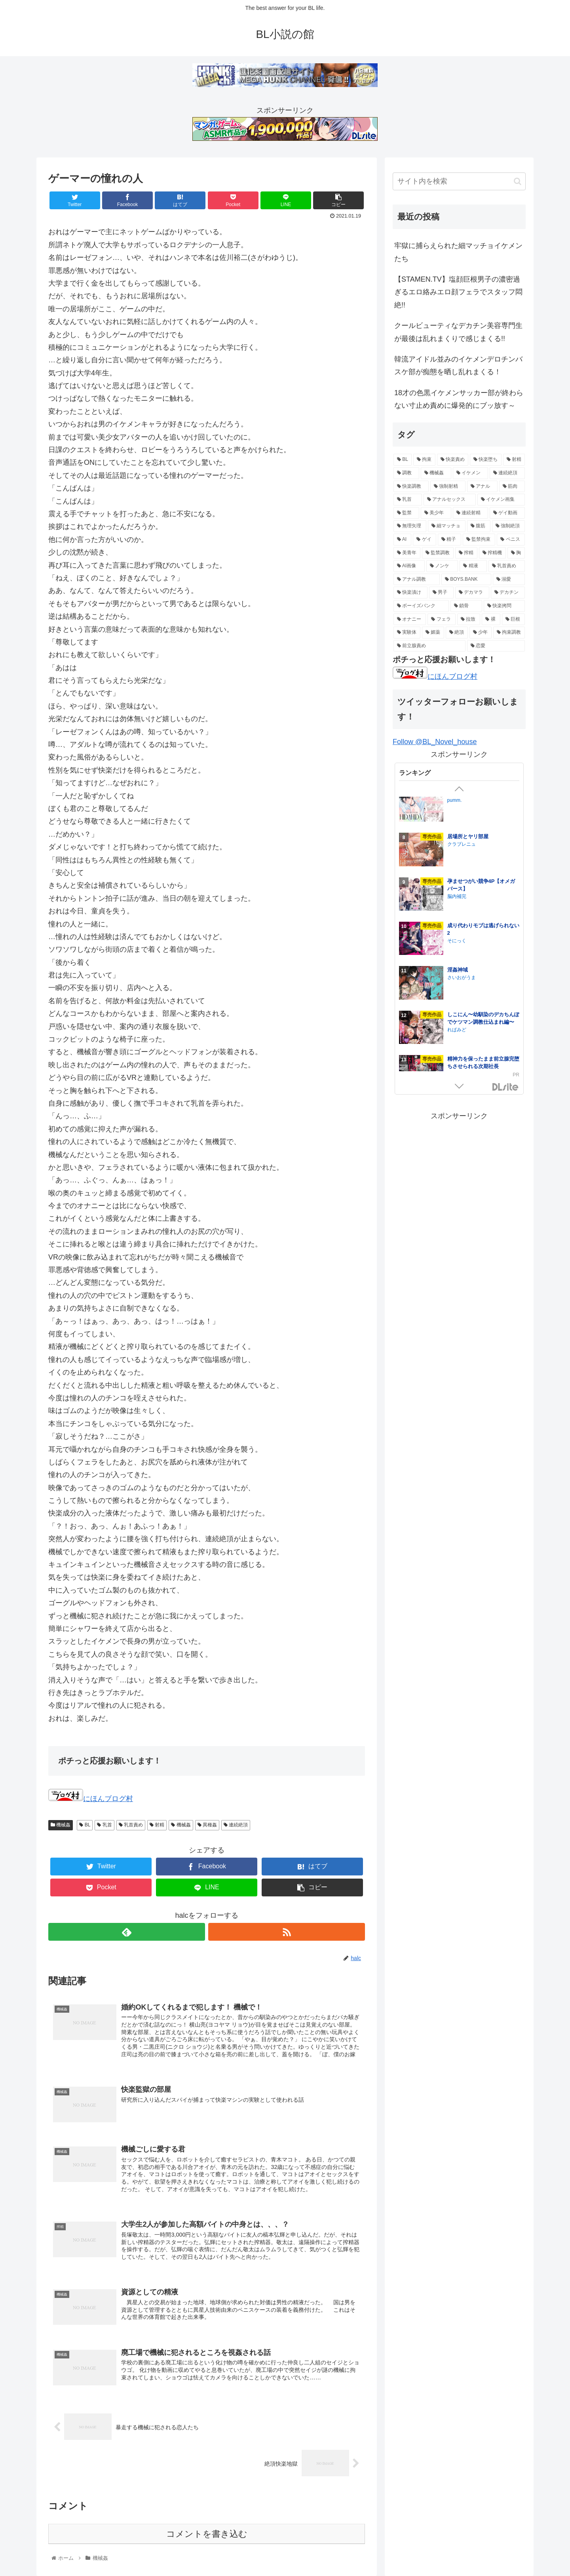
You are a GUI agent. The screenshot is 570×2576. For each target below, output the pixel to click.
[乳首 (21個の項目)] (407, 500)
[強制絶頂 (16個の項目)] (508, 526)
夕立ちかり (459, 1038)
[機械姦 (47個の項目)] (436, 473)
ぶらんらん (459, 815)
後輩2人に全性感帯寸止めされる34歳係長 (482, 804)
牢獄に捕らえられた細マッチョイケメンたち (458, 252)
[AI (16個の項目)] (402, 540)
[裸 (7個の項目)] (491, 619)
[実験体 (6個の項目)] (406, 632)
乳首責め (131, 1825)
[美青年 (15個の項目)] (406, 553)
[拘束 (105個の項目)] (424, 460)
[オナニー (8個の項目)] (409, 619)
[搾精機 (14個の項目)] (492, 553)
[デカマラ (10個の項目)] (472, 593)
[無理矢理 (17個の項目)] (409, 526)
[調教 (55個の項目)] (406, 473)
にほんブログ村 (90, 1799)
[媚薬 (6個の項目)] (433, 632)
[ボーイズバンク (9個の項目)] (421, 606)
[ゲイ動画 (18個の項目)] (507, 513)
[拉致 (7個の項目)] (468, 619)
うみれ (454, 949)
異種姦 (207, 1825)
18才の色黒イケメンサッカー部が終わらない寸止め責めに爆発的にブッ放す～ (458, 399)
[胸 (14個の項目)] (516, 553)
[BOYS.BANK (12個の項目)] (466, 579)
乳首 (104, 1825)
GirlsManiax (505, 1087)
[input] (459, 181)
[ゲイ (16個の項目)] (424, 540)
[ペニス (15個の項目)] (511, 540)
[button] (517, 181)
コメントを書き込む (206, 2534)
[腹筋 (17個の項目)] (478, 526)
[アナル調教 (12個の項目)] (416, 579)
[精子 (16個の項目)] (449, 540)
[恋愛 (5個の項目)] (496, 646)
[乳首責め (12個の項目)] (506, 566)
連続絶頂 (236, 1825)
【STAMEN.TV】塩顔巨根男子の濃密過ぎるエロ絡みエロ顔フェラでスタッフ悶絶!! (458, 292)
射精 (157, 1825)
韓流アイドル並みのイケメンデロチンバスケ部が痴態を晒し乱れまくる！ (458, 365)
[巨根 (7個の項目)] (513, 619)
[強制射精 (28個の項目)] (448, 486)
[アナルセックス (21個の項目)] (450, 500)
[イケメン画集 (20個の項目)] (501, 500)
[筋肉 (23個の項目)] (512, 486)
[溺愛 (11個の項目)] (509, 579)
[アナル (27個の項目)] (482, 486)
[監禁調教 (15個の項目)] (438, 553)
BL (84, 1825)
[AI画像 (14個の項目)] (409, 566)
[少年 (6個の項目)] (480, 632)
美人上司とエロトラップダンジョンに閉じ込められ (483, 982)
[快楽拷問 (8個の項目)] (504, 606)
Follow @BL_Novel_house (435, 742)
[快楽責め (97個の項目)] (452, 460)
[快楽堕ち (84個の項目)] (485, 460)
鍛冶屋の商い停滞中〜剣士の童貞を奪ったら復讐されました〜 (483, 1027)
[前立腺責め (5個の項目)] (429, 646)
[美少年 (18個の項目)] (436, 513)
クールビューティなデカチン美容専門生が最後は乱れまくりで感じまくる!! (458, 332)
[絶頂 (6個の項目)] (457, 632)
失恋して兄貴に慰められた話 (480, 845)
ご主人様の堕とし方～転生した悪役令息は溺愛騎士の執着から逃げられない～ (483, 941)
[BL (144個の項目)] (402, 460)
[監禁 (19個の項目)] (406, 513)
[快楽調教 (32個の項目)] (411, 486)
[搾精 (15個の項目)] (466, 553)
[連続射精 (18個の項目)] (470, 513)
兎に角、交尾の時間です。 (478, 889)
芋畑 (452, 852)
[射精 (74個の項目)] (514, 460)
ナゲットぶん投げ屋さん (473, 897)
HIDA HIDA (460, 1067)
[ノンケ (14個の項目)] (442, 566)
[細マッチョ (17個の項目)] (447, 526)
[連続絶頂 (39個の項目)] (507, 473)
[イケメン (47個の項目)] (470, 473)
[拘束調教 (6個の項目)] (509, 632)
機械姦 (60, 1825)
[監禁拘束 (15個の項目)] (479, 540)
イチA (453, 993)
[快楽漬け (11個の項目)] (410, 593)
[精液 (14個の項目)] (473, 566)
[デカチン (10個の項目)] (508, 593)
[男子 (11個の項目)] (441, 593)
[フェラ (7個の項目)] (441, 619)
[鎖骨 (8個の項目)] (466, 606)
